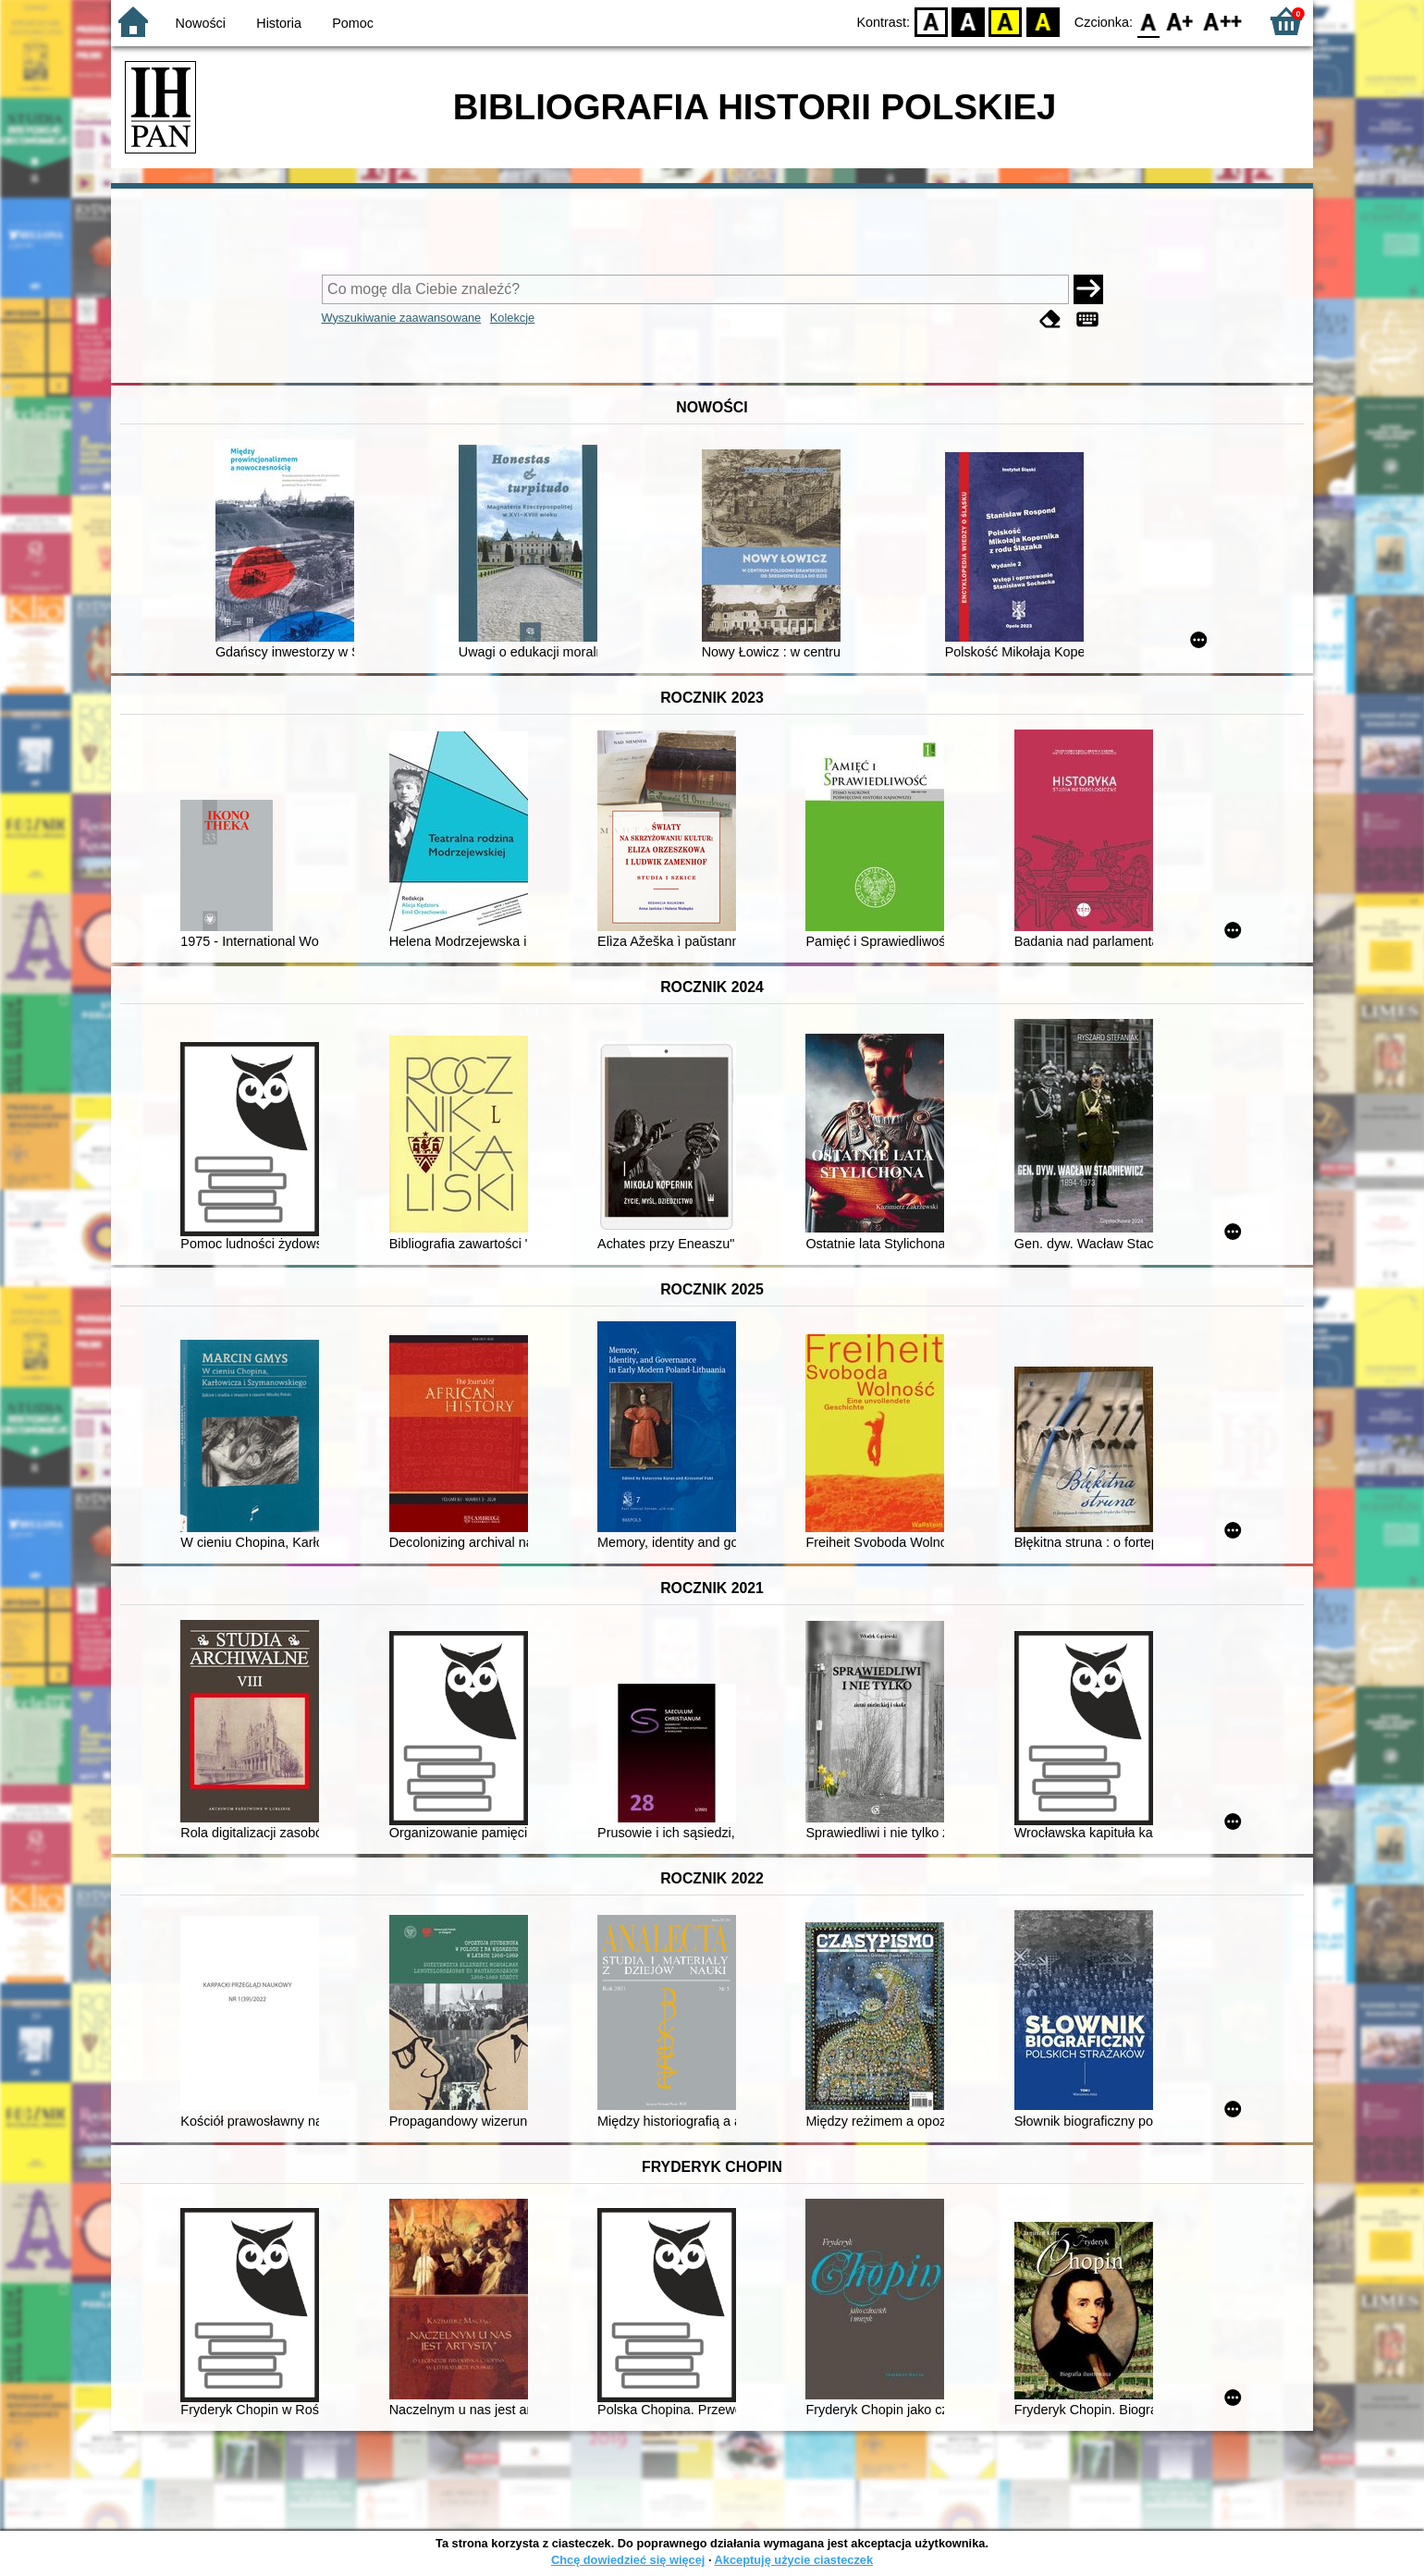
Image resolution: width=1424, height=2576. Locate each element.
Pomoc (353, 23)
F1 (1180, 21)
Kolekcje (512, 318)
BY (1042, 21)
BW (968, 21)
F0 (1148, 21)
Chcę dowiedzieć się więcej (628, 2560)
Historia (278, 23)
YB (1005, 21)
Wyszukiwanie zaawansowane (402, 318)
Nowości (201, 23)
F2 (1223, 21)
